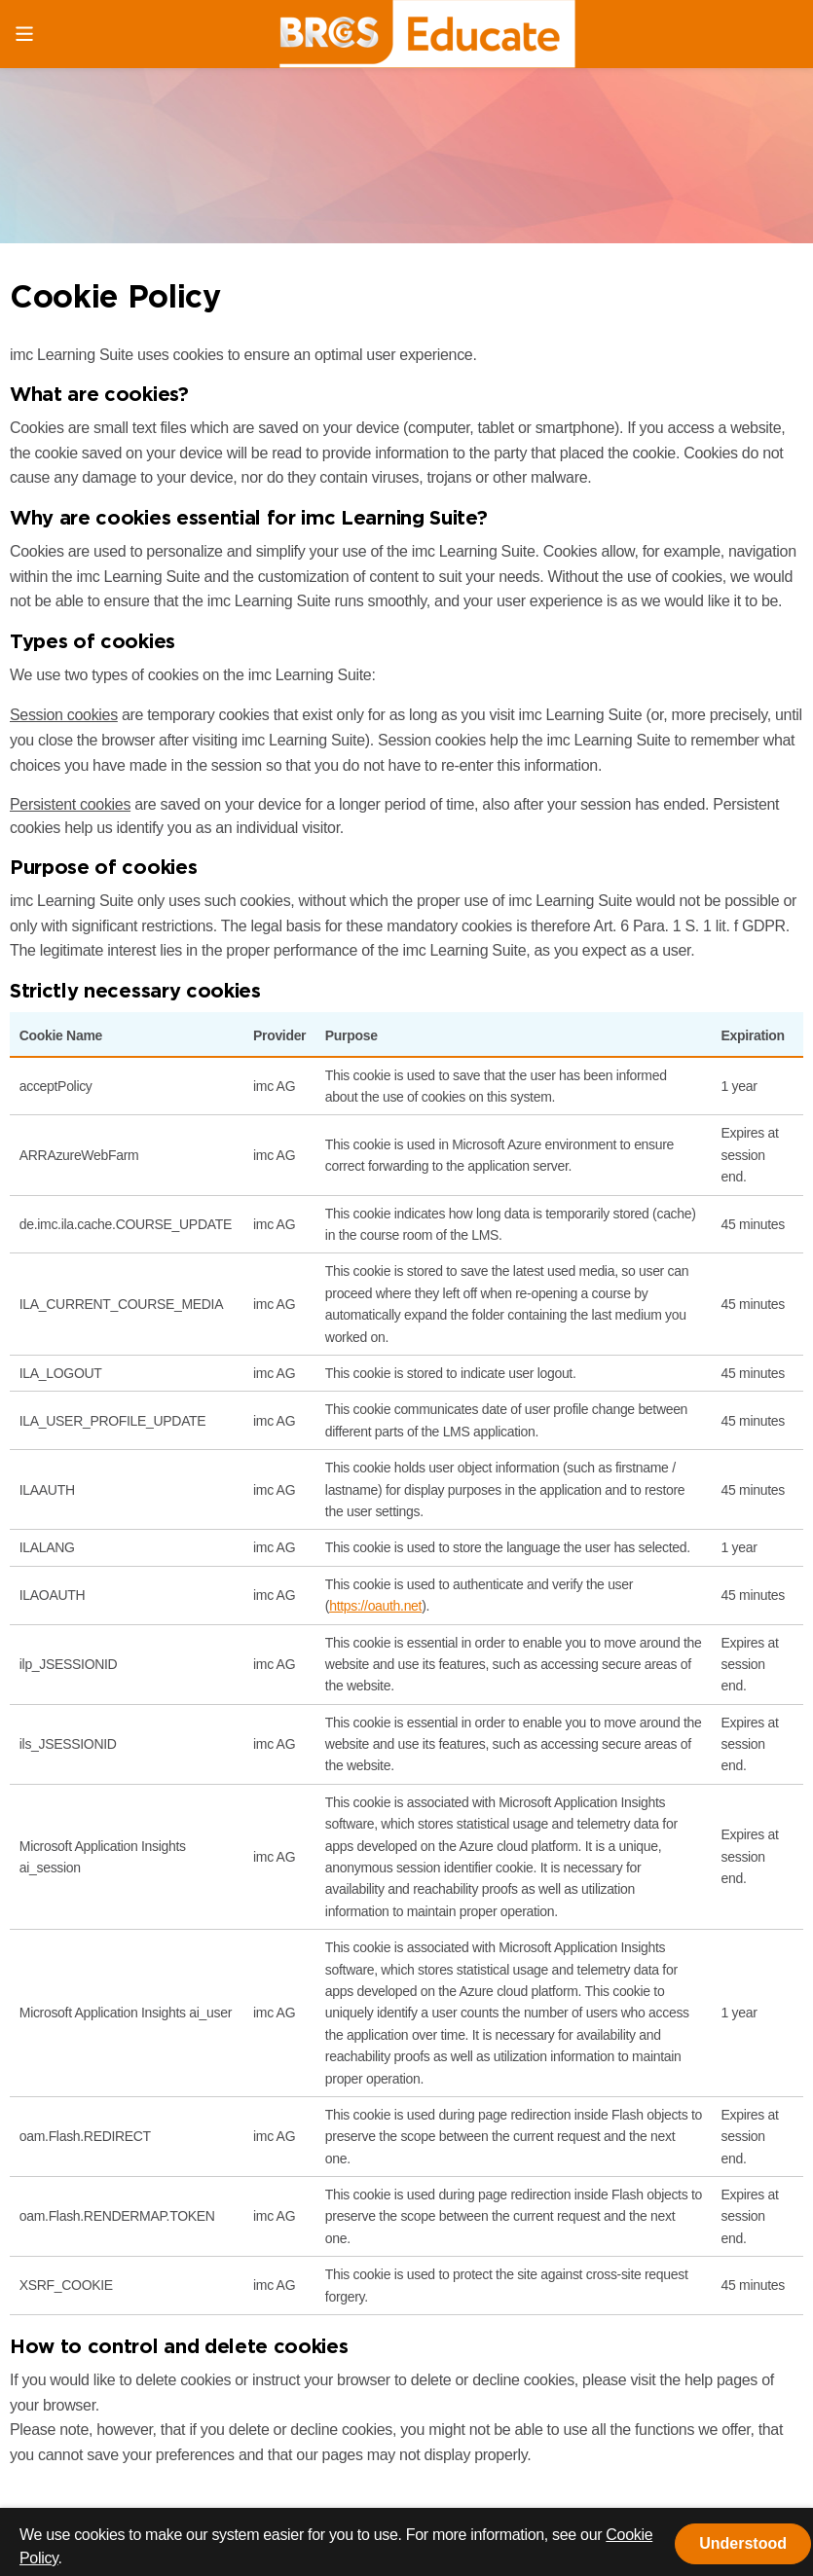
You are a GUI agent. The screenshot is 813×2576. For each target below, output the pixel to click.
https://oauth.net (375, 1606)
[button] (743, 2543)
